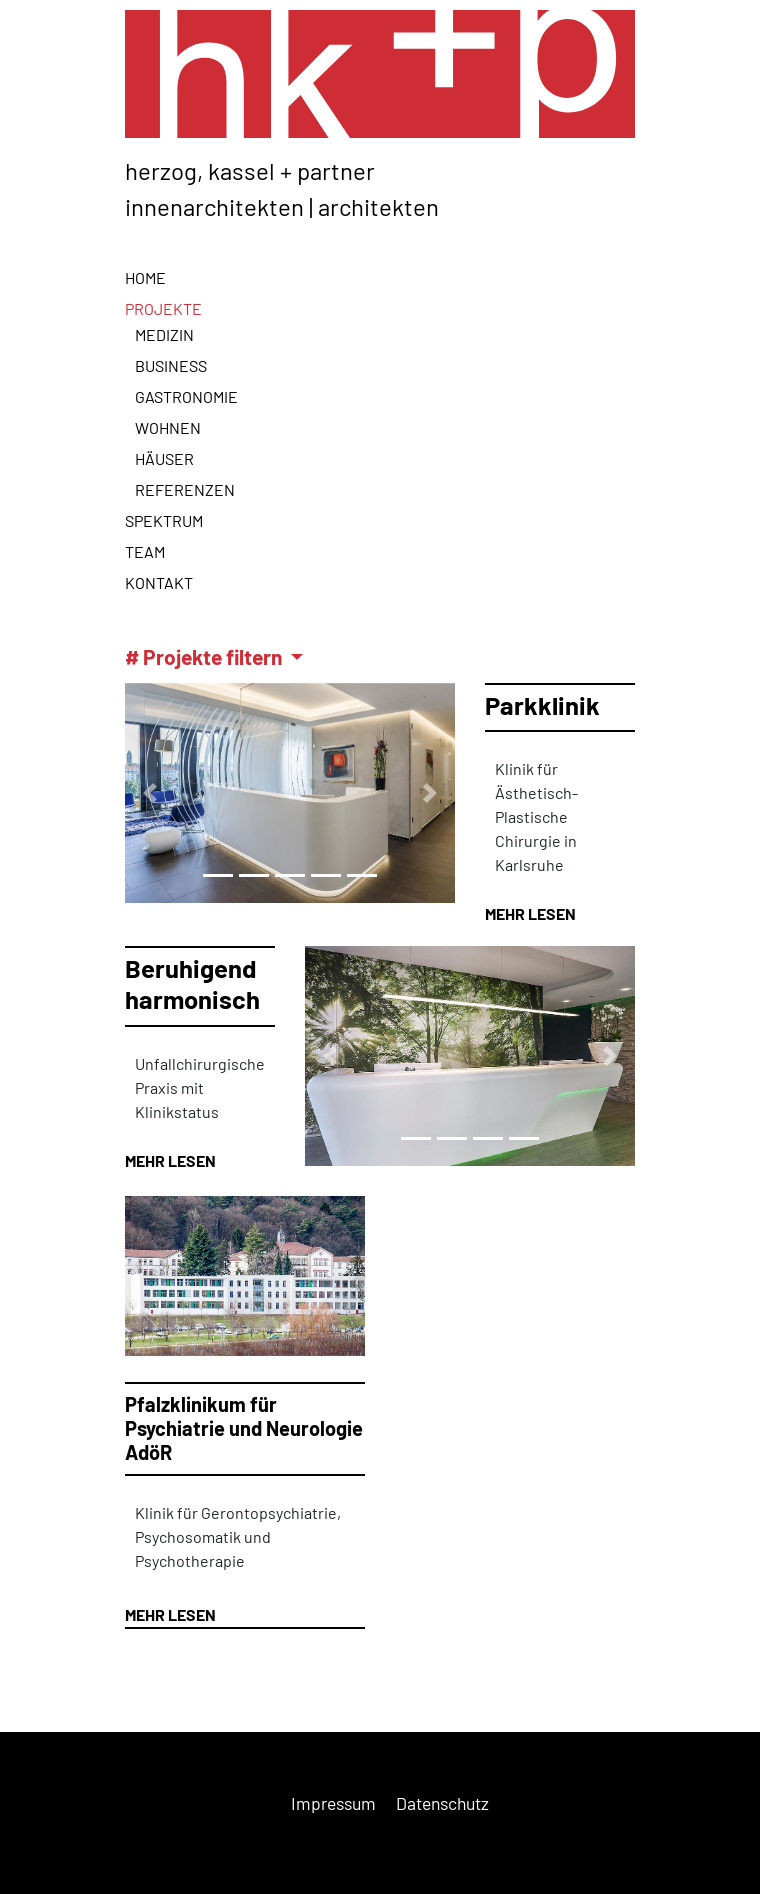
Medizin (164, 334)
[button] (150, 793)
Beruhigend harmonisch (192, 983)
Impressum (333, 1803)
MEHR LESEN (530, 913)
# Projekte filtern (205, 656)
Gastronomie (186, 396)
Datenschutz (442, 1803)
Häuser (164, 458)
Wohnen (168, 427)
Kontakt (159, 582)
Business (171, 365)
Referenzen (185, 489)
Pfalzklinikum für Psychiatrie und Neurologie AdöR (244, 1428)
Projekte (163, 308)
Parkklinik (542, 704)
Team (145, 551)
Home (145, 277)
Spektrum (164, 520)
